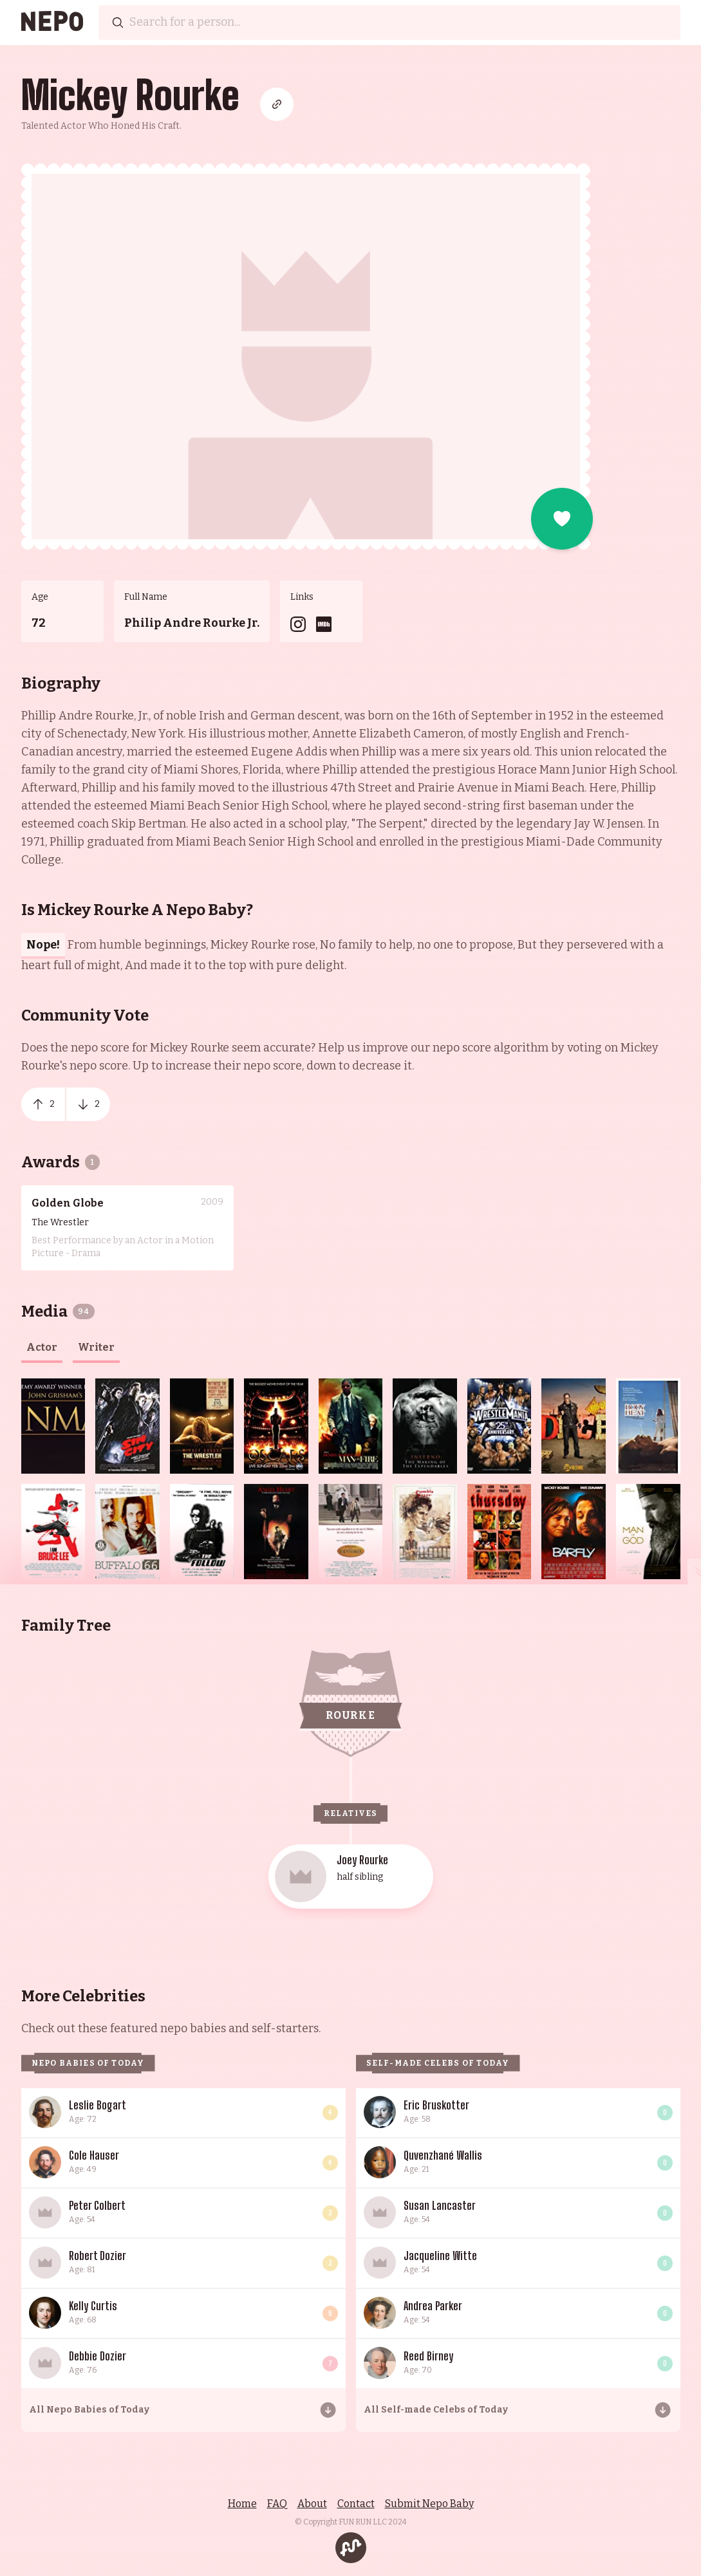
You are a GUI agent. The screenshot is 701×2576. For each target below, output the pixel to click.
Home (242, 2503)
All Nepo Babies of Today (89, 2409)
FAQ (277, 2503)
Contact (356, 2503)
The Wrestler (60, 1222)
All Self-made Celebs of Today (436, 2409)
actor (41, 1347)
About (312, 2503)
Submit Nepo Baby (429, 2503)
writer (96, 1347)
